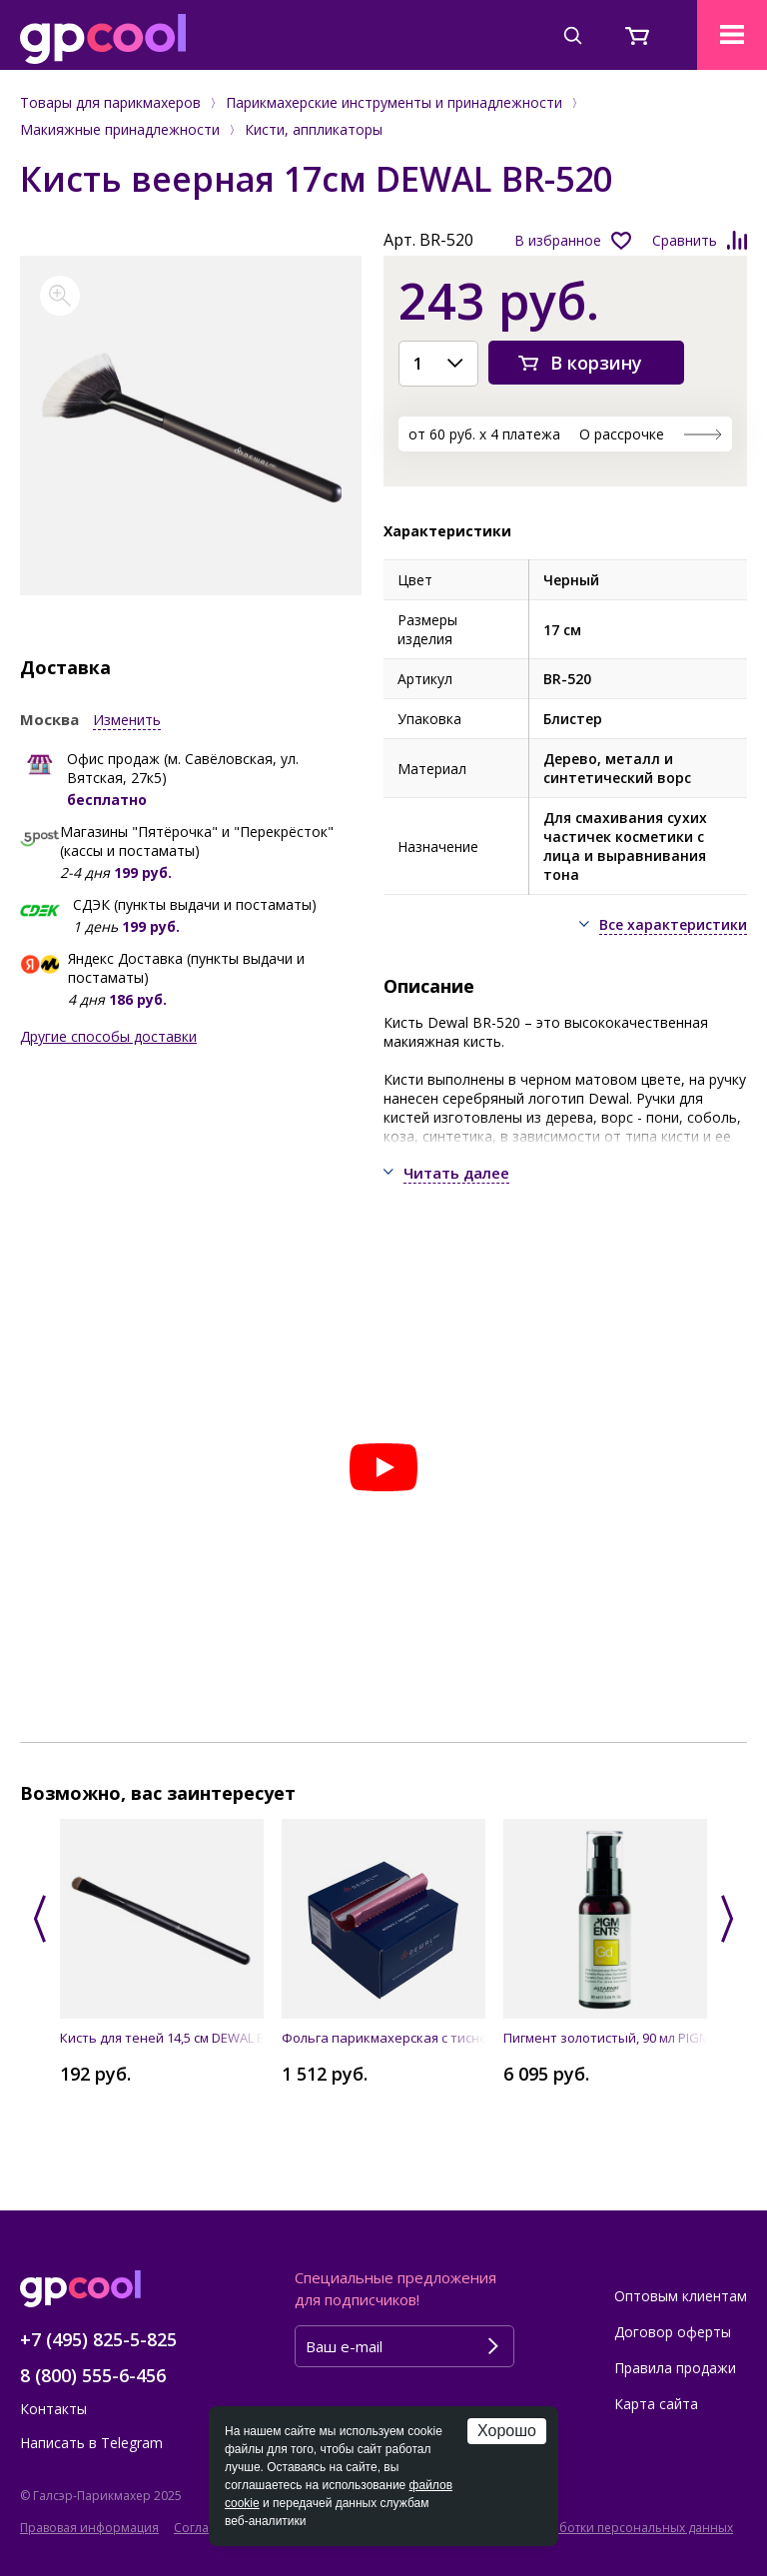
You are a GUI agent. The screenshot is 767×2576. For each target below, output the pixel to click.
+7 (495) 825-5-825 (98, 2339)
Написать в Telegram (91, 2442)
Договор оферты (672, 2331)
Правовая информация (89, 2527)
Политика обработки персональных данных (600, 2527)
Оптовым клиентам (680, 2295)
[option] (191, 425)
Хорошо (506, 2430)
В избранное (557, 240)
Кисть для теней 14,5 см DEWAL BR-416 (162, 2038)
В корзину (596, 363)
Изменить (127, 719)
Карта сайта (656, 2403)
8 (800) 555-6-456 (93, 2375)
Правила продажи (675, 2367)
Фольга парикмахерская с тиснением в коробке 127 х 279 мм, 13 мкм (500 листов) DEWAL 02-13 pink (383, 2038)
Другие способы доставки (108, 1036)
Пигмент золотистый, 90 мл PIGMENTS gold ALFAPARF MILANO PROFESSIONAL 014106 (605, 2038)
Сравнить (684, 240)
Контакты (53, 2408)
